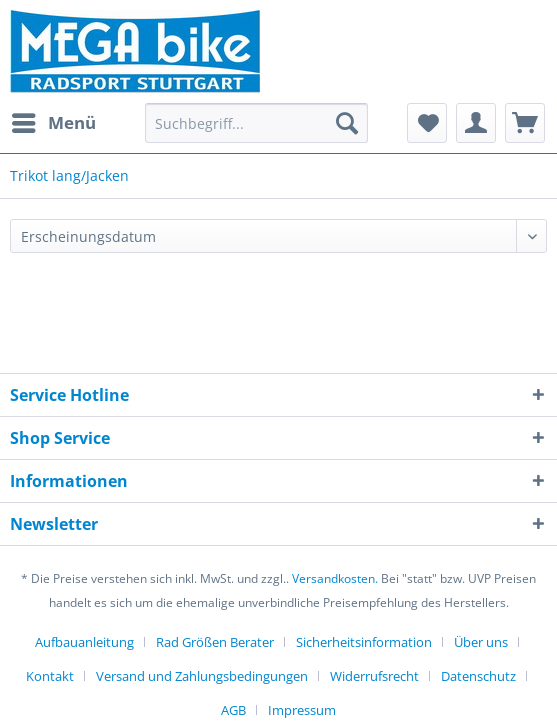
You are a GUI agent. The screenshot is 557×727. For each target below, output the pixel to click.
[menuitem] (53, 123)
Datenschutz (478, 676)
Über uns (481, 642)
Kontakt (50, 676)
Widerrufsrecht (374, 676)
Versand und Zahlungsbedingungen (202, 676)
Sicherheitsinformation (364, 642)
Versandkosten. (335, 578)
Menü (54, 120)
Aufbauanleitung (84, 642)
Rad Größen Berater (215, 642)
